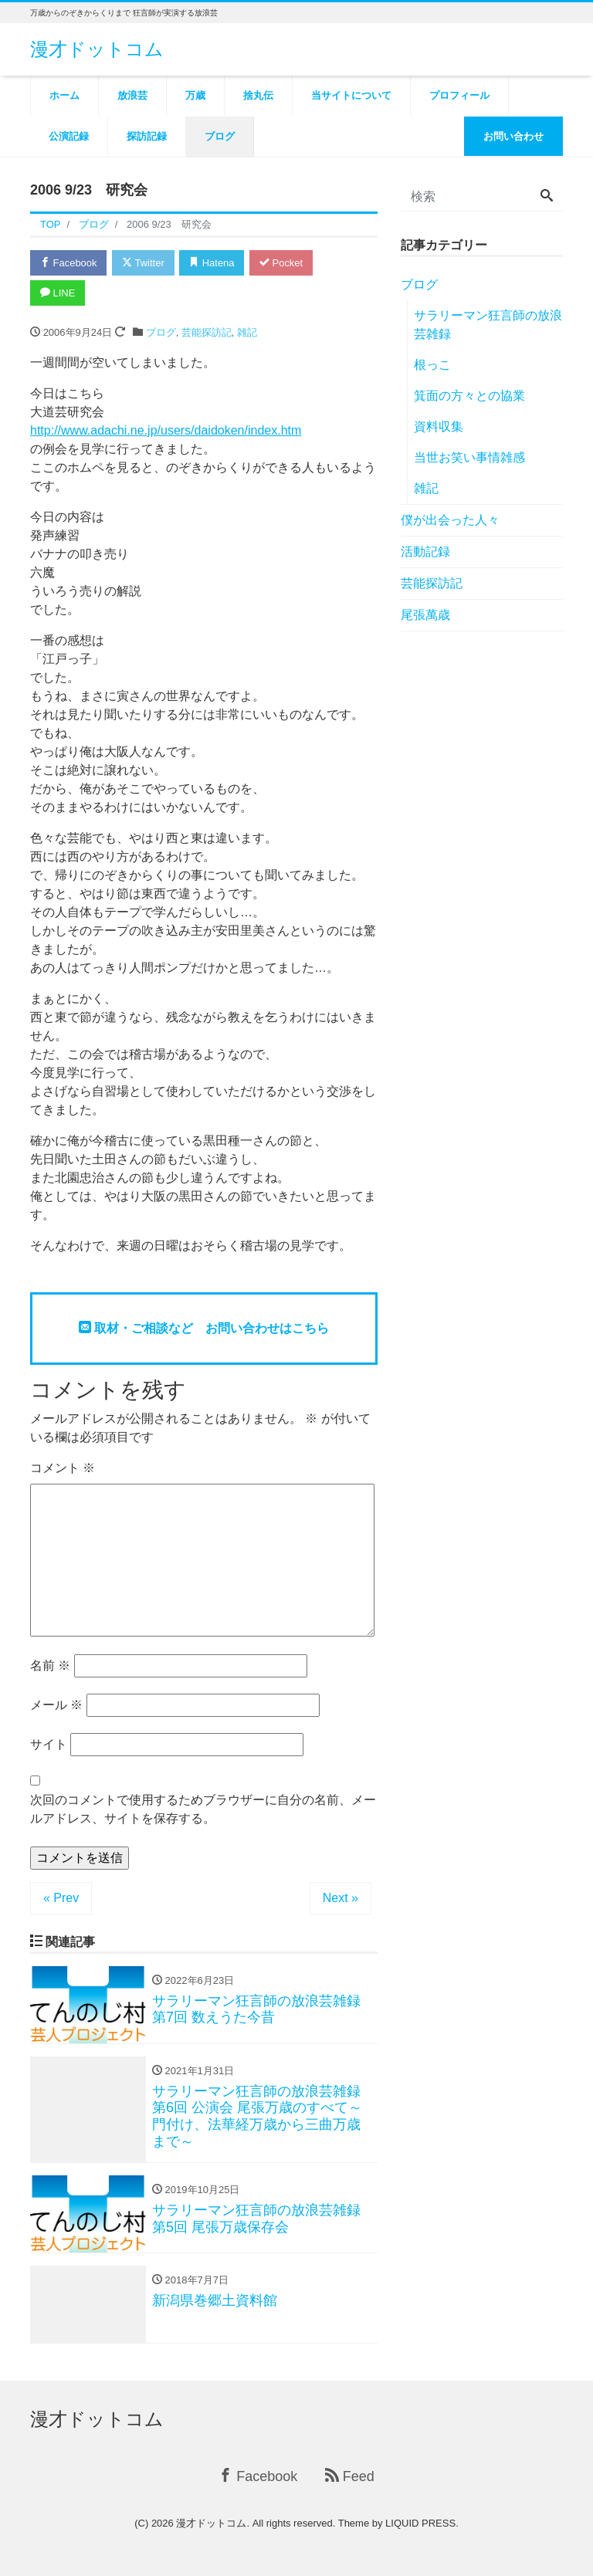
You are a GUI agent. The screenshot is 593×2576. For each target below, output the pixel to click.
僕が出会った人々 (450, 519)
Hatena (213, 263)
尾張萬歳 (425, 614)
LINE (58, 293)
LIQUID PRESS (420, 2524)
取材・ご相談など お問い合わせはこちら (204, 1328)
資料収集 (438, 426)
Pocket (281, 263)
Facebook (68, 263)
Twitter (143, 263)
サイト (48, 1744)
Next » (340, 1897)
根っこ (432, 364)
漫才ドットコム (97, 49)
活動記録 (425, 551)
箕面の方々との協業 (469, 395)
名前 (50, 1665)
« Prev (61, 1897)
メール (56, 1704)
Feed (349, 2477)
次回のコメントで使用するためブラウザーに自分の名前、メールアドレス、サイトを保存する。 (203, 1809)
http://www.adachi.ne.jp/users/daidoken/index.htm (165, 430)
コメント (62, 1467)
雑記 (247, 332)
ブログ (161, 332)
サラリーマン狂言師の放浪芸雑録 (488, 324)
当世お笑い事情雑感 (469, 457)
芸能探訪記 (206, 332)
